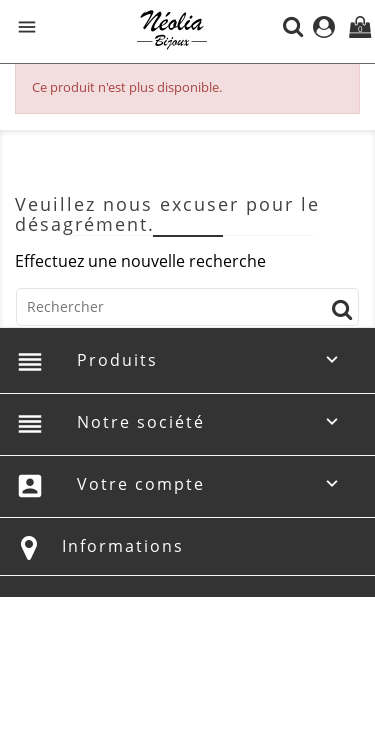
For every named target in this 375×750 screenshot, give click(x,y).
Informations (123, 546)
